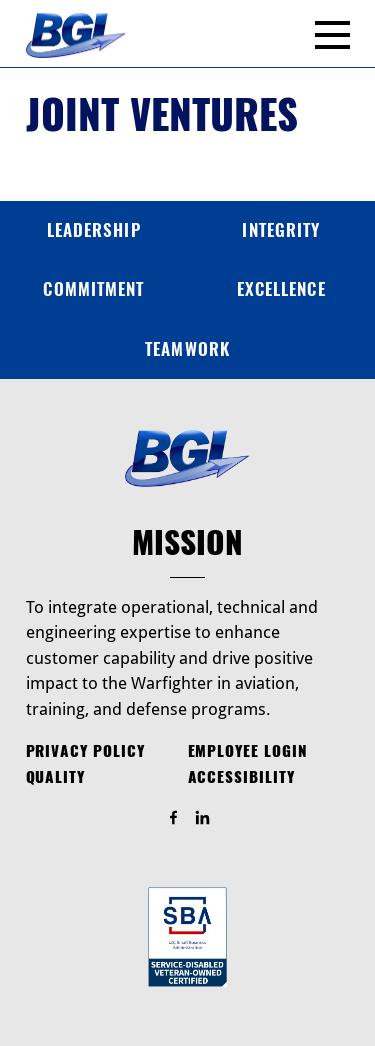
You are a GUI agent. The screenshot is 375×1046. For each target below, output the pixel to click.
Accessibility (241, 777)
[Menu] (332, 35)
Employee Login (248, 751)
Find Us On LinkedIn (211, 818)
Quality (56, 777)
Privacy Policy (85, 751)
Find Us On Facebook (182, 818)
